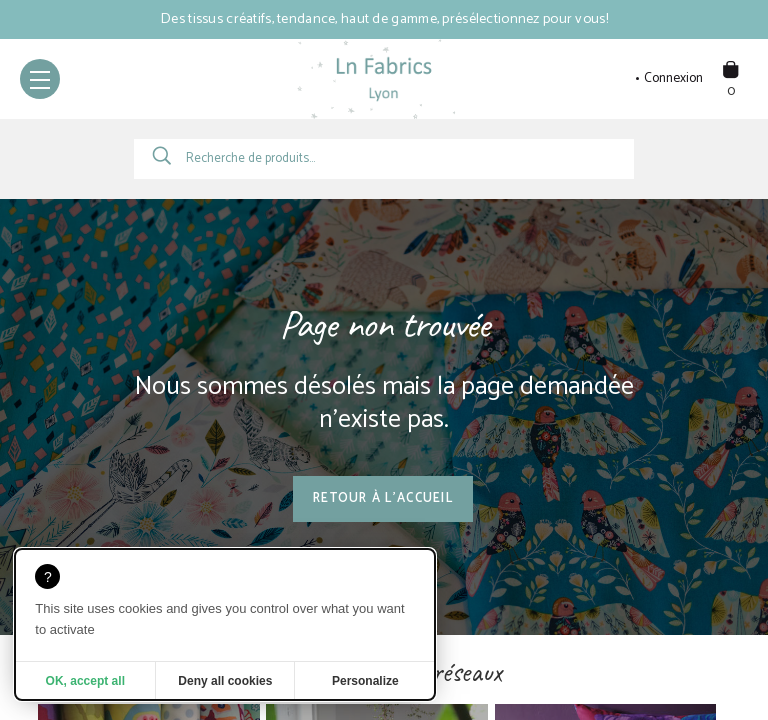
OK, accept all (85, 681)
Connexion (673, 79)
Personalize (365, 681)
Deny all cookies (225, 681)
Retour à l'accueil (383, 498)
